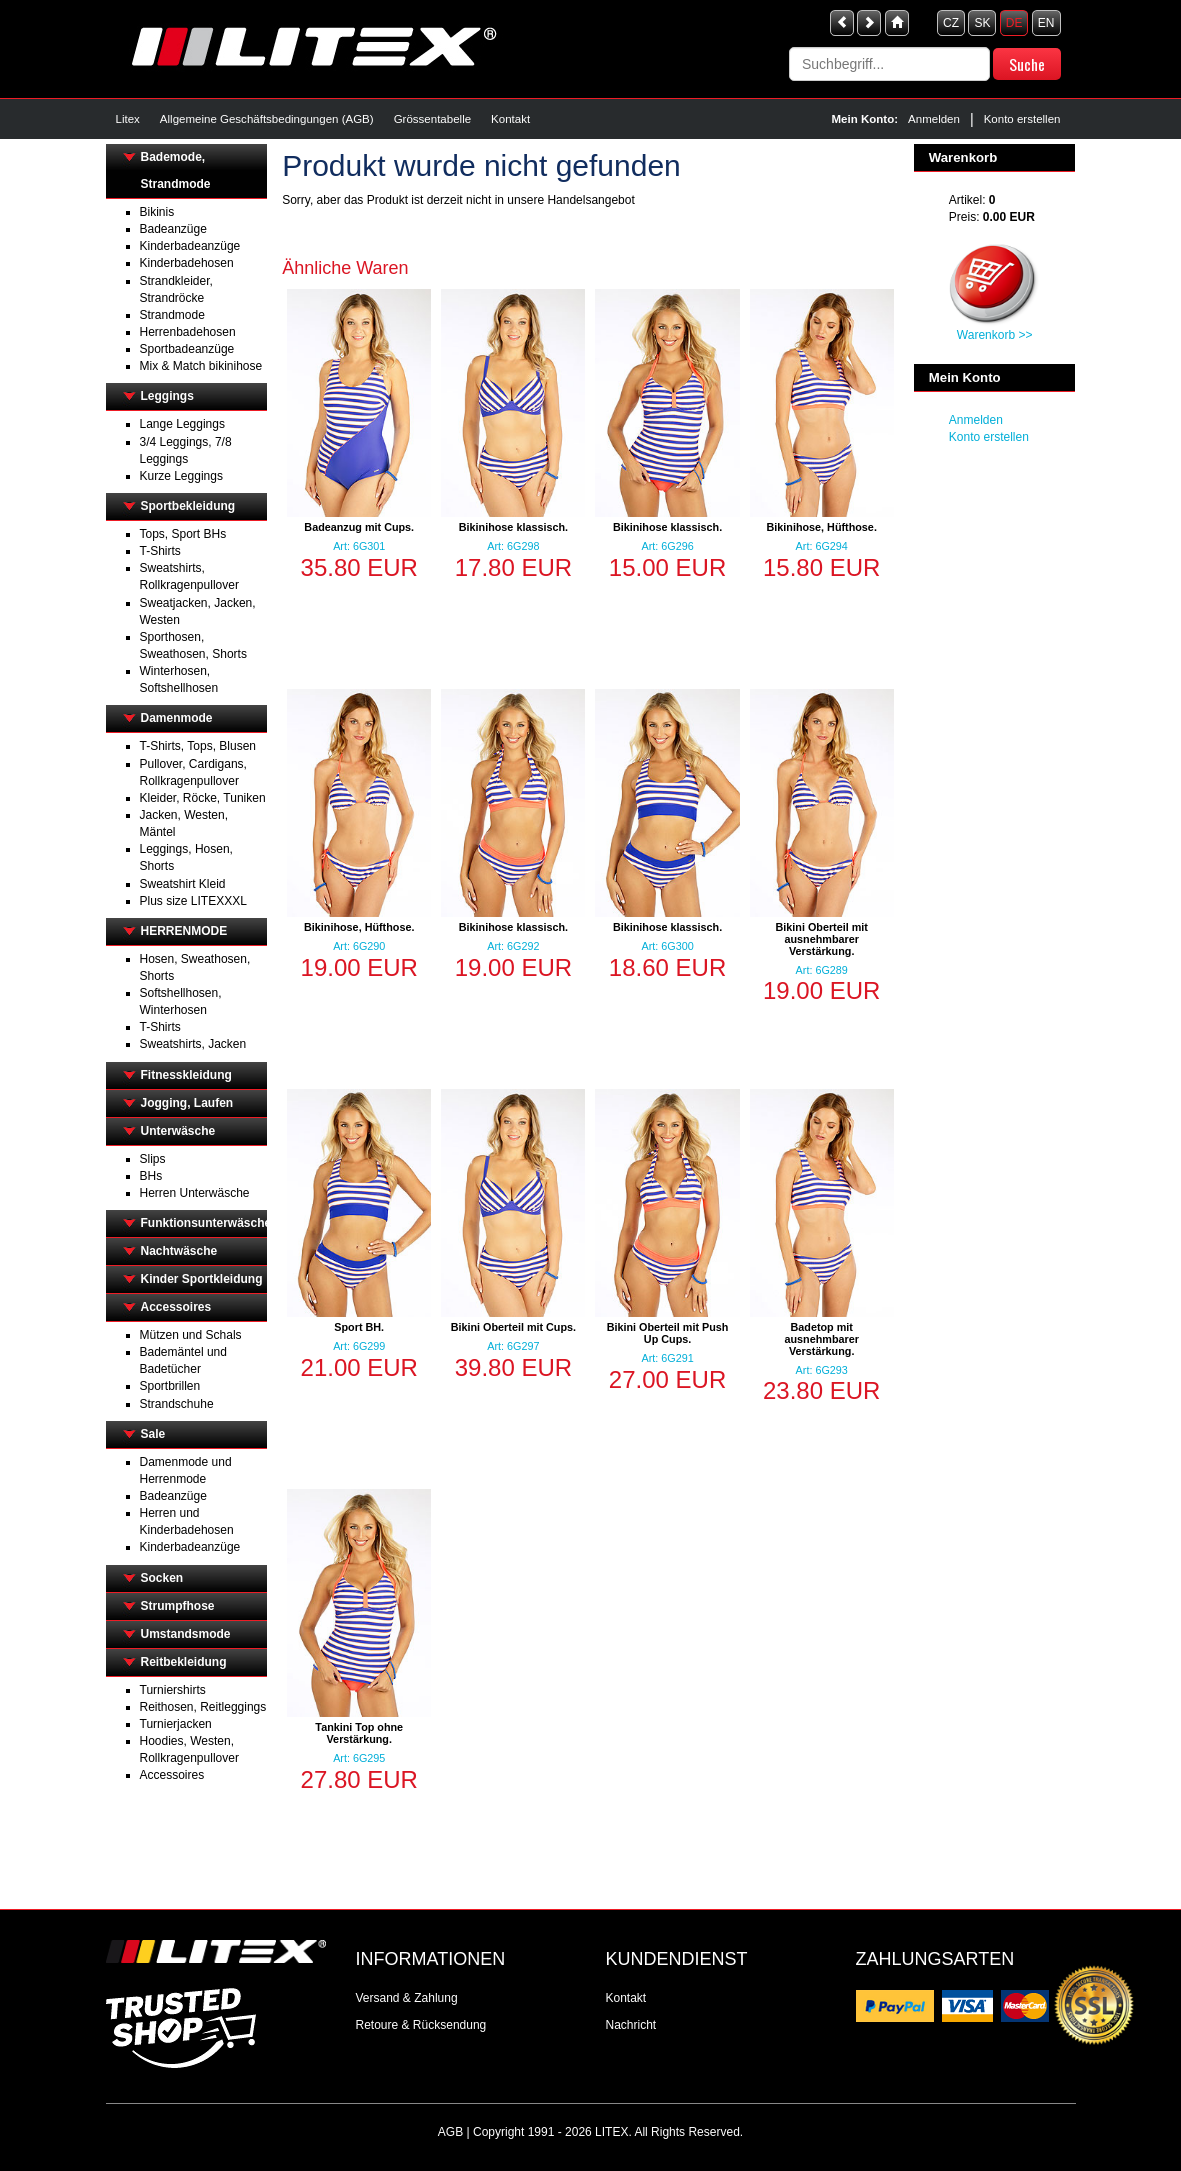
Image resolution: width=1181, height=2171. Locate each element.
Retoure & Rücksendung (421, 2025)
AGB (450, 2132)
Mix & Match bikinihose (201, 366)
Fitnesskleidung (186, 1075)
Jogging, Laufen (187, 1103)
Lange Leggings (182, 424)
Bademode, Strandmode (176, 170)
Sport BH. (359, 1327)
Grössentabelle (432, 119)
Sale (153, 1434)
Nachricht (631, 2025)
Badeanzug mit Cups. (359, 527)
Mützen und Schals (191, 1335)
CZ (951, 23)
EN (1046, 23)
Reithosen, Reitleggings (203, 1707)
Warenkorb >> (995, 335)
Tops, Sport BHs (183, 534)
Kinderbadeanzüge (190, 246)
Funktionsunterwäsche (204, 1223)
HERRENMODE (184, 931)
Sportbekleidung (188, 506)
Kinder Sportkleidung (202, 1279)
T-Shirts (160, 551)
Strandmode (172, 315)
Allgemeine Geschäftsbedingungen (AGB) (267, 119)
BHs (151, 1176)
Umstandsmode (186, 1634)
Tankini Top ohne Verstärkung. (359, 1733)
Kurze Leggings (181, 476)
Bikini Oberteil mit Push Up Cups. (668, 1333)
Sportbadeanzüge (187, 349)
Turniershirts (173, 1690)
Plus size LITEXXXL (193, 901)
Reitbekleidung (184, 1662)
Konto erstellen (1022, 119)
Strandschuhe (177, 1404)
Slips (153, 1159)
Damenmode (177, 718)
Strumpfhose (178, 1606)
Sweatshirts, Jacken (193, 1044)
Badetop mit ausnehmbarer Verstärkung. (821, 1339)
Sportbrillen (170, 1386)
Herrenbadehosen (188, 332)
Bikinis (157, 212)
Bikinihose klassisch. (513, 527)
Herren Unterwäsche (195, 1193)
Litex (128, 119)
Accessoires (176, 1307)
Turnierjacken (176, 1724)
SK (982, 23)
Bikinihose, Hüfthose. (822, 527)
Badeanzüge (173, 229)
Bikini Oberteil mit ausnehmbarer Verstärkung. (822, 939)
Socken (162, 1578)
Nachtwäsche (179, 1251)
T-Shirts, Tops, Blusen (198, 746)
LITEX (611, 2132)
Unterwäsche (178, 1131)
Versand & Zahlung (407, 1998)
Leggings (167, 396)
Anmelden (934, 119)
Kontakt (510, 119)
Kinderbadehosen (187, 263)
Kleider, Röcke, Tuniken (203, 798)
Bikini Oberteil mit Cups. (513, 1327)
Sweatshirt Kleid (183, 884)
